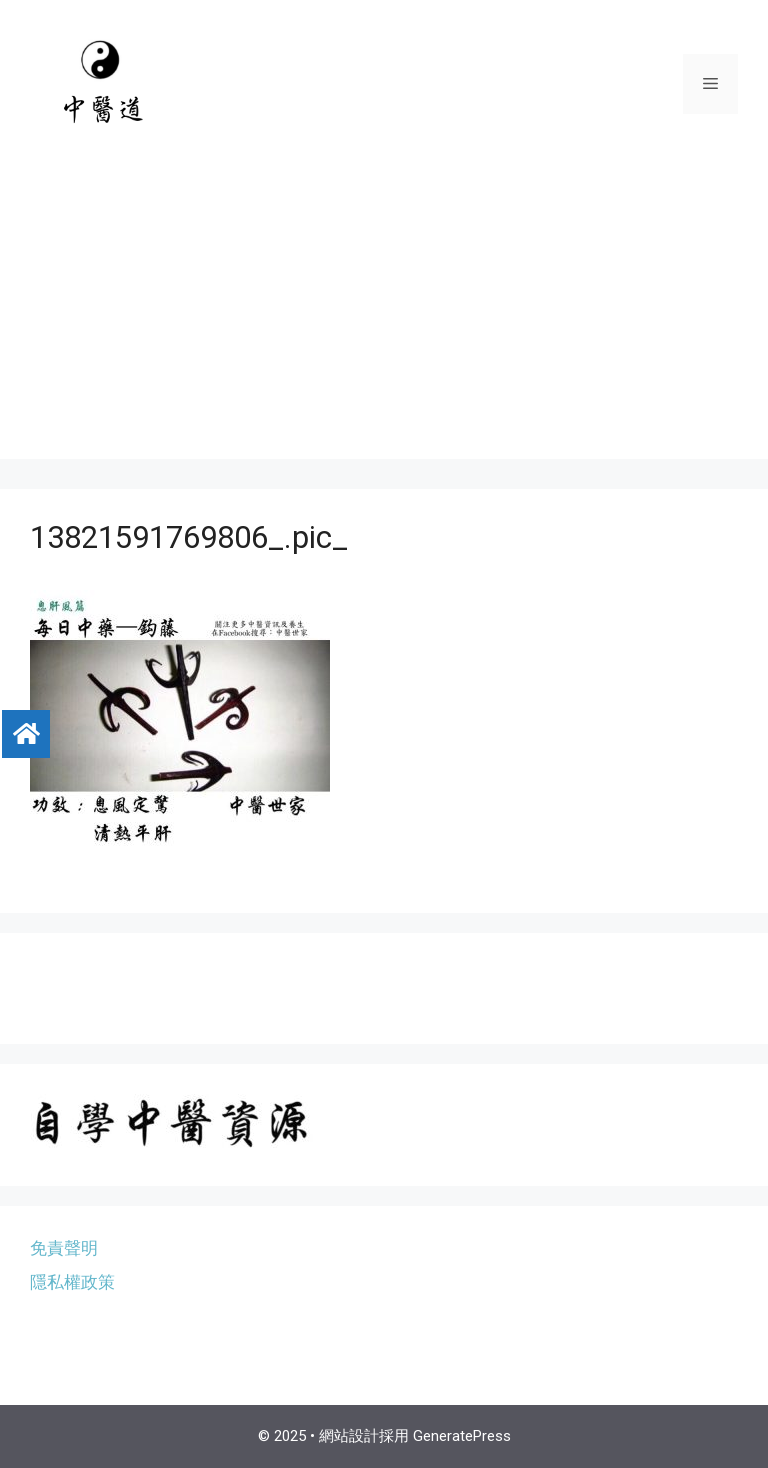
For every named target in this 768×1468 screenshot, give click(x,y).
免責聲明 (64, 1248)
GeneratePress (462, 1436)
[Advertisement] (384, 319)
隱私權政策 (72, 1282)
